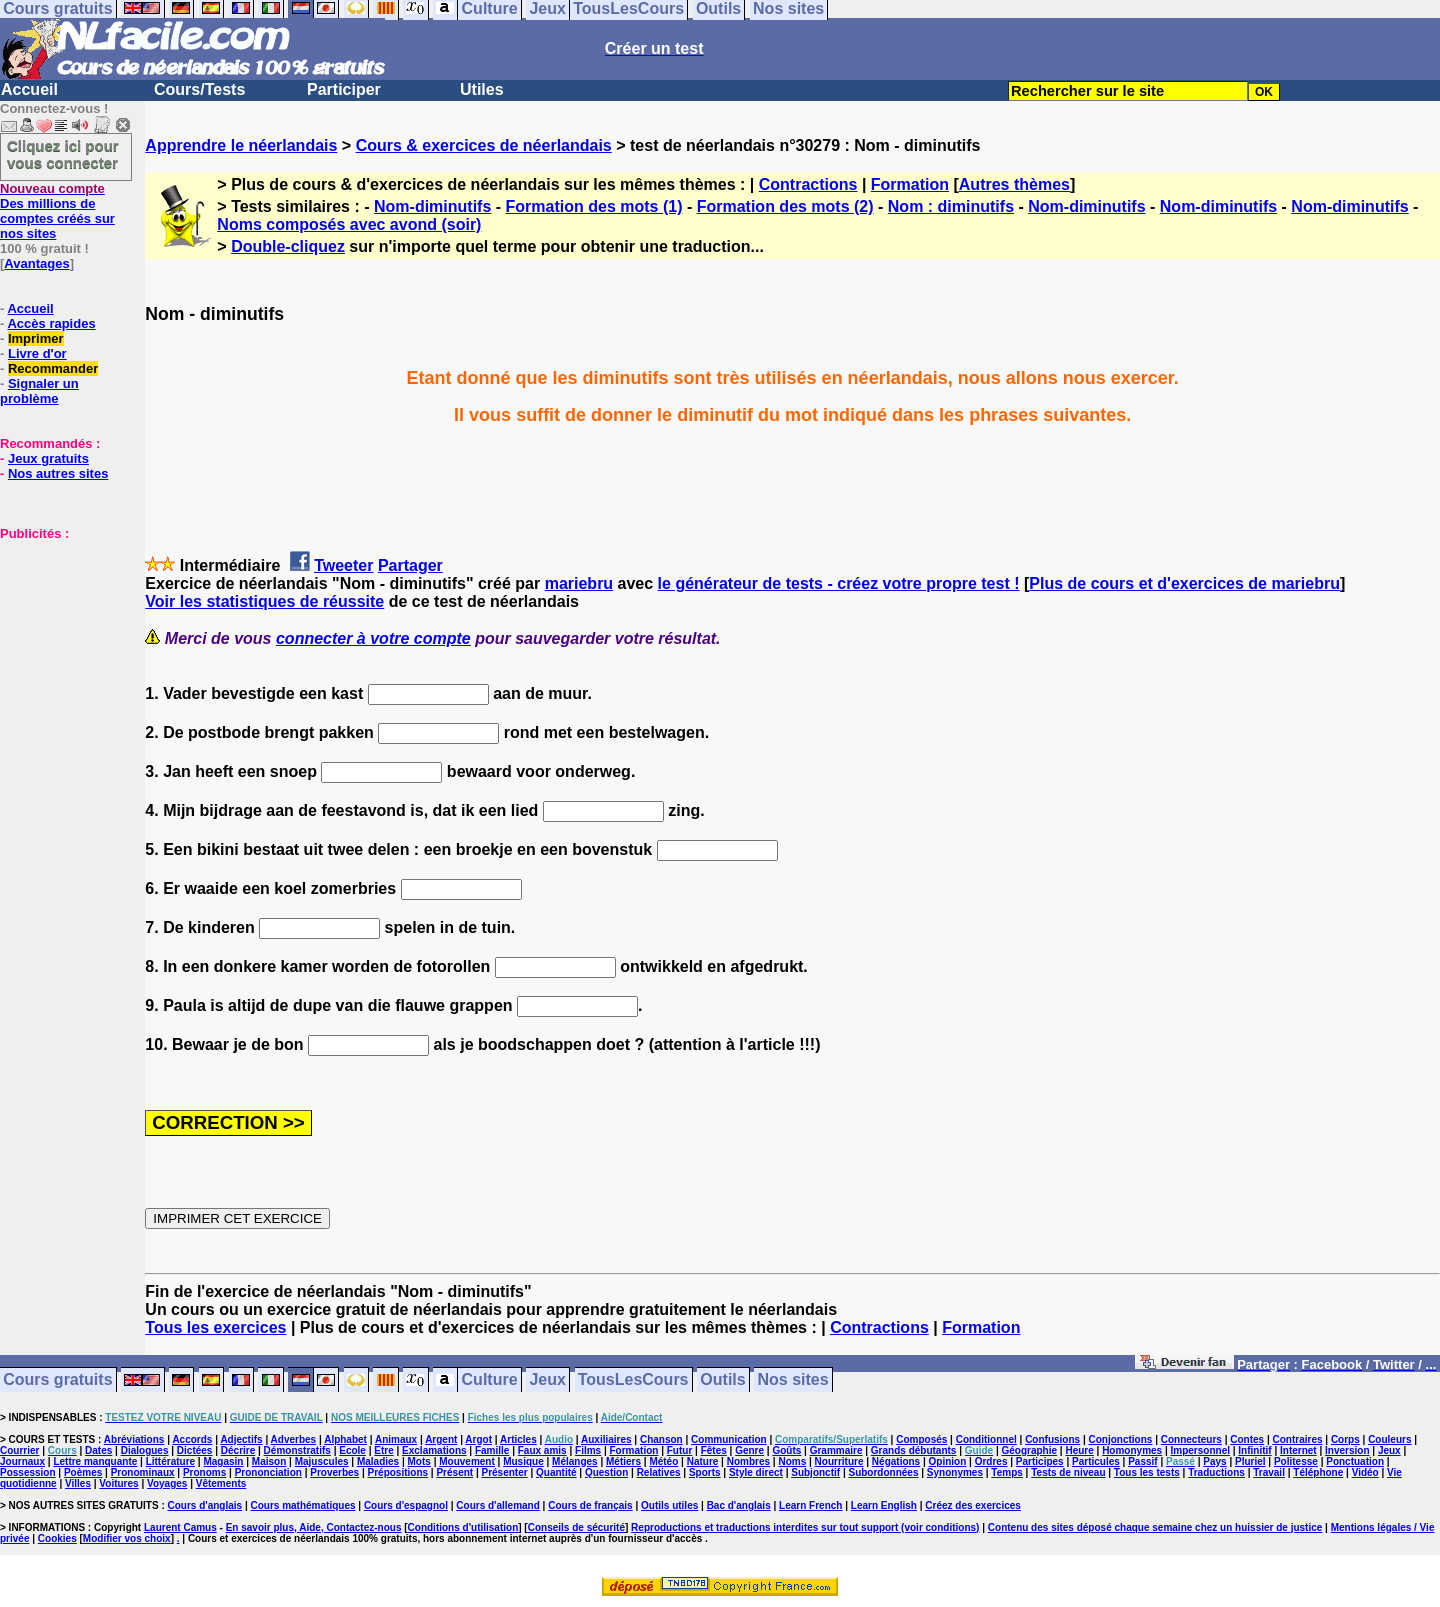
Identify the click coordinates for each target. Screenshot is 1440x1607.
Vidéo (1365, 1472)
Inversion (1347, 1450)
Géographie (1029, 1450)
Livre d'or (37, 353)
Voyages (167, 1483)
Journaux (22, 1461)
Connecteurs (1191, 1439)
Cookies (57, 1538)
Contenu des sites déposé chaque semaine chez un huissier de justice (1155, 1527)
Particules (1096, 1461)
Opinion (948, 1461)
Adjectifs (241, 1439)
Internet (1298, 1450)
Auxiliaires (606, 1439)
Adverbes (294, 1439)
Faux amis (542, 1450)
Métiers (623, 1461)
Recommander (53, 368)
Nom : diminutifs (951, 206)
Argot (478, 1439)
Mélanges (575, 1461)
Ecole (352, 1450)
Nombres (748, 1461)
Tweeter (343, 565)
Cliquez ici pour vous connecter (63, 154)
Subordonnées (883, 1472)
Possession (28, 1472)
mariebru (579, 583)
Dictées (195, 1450)
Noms (792, 1461)
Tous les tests (1147, 1472)
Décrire (238, 1450)
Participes (1040, 1461)
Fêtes (714, 1450)
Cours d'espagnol (406, 1505)
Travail (1269, 1472)
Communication (729, 1439)
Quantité (556, 1472)
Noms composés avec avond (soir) (349, 224)
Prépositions (398, 1472)
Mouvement (467, 1461)
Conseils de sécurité (576, 1527)
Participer (344, 89)
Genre (749, 1450)
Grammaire (836, 1450)
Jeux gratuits (48, 458)
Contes (1247, 1439)
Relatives (659, 1472)
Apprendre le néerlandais (241, 145)
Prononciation (268, 1472)
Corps (1345, 1439)
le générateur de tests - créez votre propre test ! (839, 583)
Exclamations (434, 1450)
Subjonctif (815, 1472)
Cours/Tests (199, 89)
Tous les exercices (215, 1327)
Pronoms (204, 1472)
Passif (1142, 1461)
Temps (1007, 1472)
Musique (523, 1461)
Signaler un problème (39, 391)
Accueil (29, 89)
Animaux (396, 1439)
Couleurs (1389, 1439)
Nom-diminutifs (432, 206)
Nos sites (793, 1380)
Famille (492, 1450)
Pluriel (1250, 1461)
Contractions (808, 184)
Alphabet (345, 1439)
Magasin (223, 1461)
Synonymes (955, 1472)
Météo (663, 1461)
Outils (722, 1380)
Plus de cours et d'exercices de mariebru (1184, 583)
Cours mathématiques (303, 1505)
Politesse (1296, 1461)
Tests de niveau (1068, 1472)
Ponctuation (1355, 1461)
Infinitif (1254, 1450)
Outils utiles (669, 1505)
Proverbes (334, 1472)
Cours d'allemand (498, 1505)
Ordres (991, 1461)
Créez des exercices (973, 1505)
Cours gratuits (57, 1380)
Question (606, 1472)
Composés (921, 1439)
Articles (518, 1439)
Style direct (756, 1472)
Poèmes (83, 1472)
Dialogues (145, 1450)
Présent (454, 1472)
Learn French (810, 1505)
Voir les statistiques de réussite (264, 601)
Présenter (505, 1472)
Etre (383, 1450)
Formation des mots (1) (594, 206)
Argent (441, 1439)
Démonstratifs (297, 1450)
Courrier (19, 1450)
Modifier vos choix (127, 1538)
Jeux (547, 1380)
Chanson (661, 1439)
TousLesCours (633, 1380)
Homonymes (1132, 1450)
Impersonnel (1200, 1450)
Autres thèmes (1014, 184)
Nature (703, 1461)
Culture (490, 1380)
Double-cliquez (288, 246)
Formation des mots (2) (785, 206)
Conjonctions (1121, 1439)
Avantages (36, 263)
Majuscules (322, 1461)
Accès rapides (51, 323)
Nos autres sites (58, 473)
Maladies (378, 1461)
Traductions (1216, 1472)
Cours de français (590, 1505)
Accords (192, 1439)
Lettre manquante (95, 1461)
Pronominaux (143, 1472)
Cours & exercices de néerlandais (484, 145)
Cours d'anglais (205, 1505)
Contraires (1298, 1439)
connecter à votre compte (373, 638)
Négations (896, 1461)
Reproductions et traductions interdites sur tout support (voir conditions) (805, 1527)
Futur (680, 1450)
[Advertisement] (60, 641)
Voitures (118, 1483)
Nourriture (839, 1461)
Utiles (482, 89)
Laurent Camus (180, 1527)
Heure (1079, 1450)
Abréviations (134, 1439)
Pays (1214, 1461)
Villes (78, 1483)
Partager (410, 565)
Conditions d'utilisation (463, 1527)
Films (588, 1450)
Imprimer (36, 338)
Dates (98, 1450)
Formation (910, 184)
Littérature (170, 1461)
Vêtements (221, 1483)
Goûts (786, 1450)
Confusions (1052, 1439)
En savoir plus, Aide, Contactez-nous (314, 1527)
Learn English (884, 1505)
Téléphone (1318, 1472)
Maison (269, 1461)
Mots (419, 1461)
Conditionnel (986, 1439)
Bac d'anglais (739, 1505)
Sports (705, 1472)
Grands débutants (914, 1450)
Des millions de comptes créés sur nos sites (57, 211)
